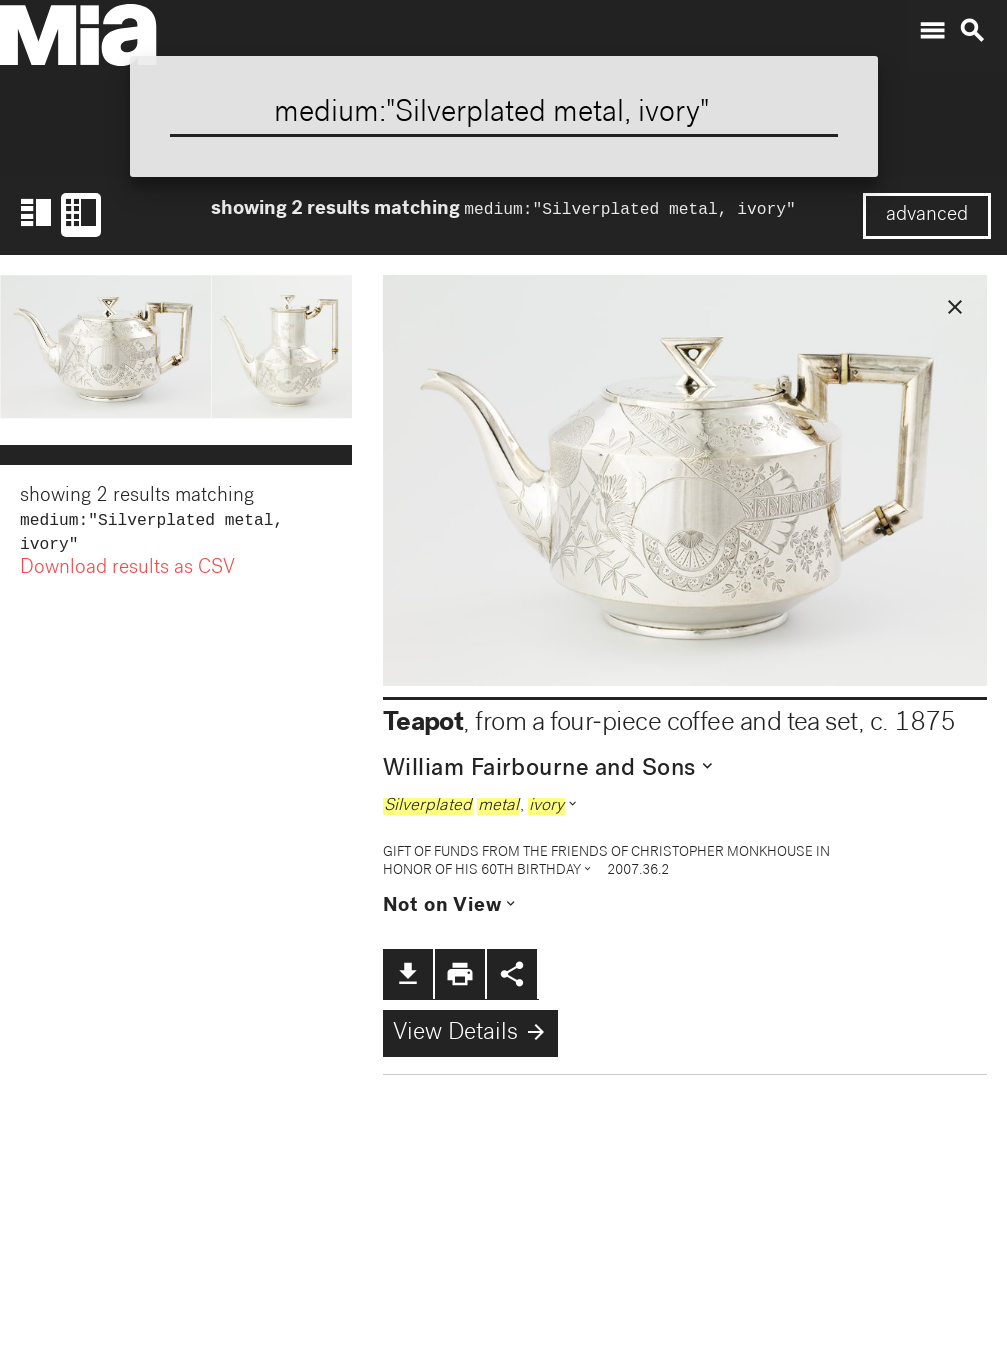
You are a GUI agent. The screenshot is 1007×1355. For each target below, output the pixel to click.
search (972, 31)
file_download (408, 974)
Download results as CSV (127, 573)
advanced (927, 216)
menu (932, 31)
